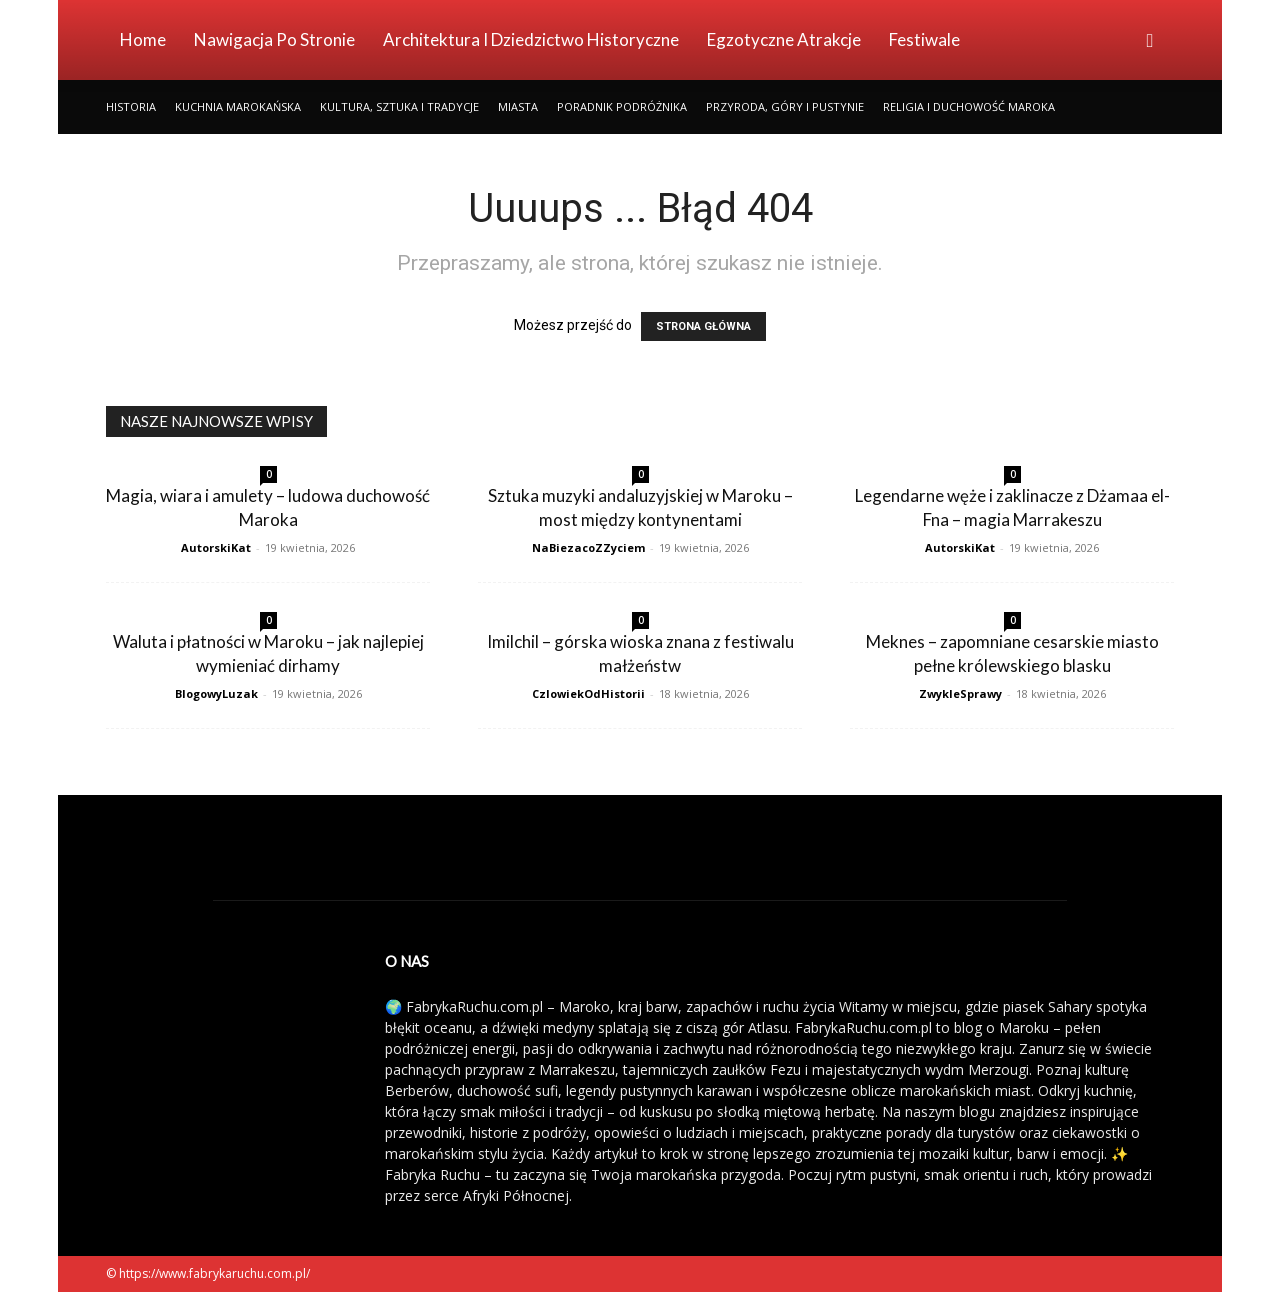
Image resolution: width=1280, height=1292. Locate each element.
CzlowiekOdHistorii (588, 693)
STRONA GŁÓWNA (703, 326)
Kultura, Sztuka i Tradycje (399, 106)
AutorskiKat (216, 547)
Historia (131, 106)
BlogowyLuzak (216, 693)
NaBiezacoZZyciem (588, 547)
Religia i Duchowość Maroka (969, 106)
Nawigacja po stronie (274, 39)
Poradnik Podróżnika (622, 106)
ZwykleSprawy (960, 693)
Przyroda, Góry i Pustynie (785, 106)
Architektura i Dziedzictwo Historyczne (531, 39)
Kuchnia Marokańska (238, 106)
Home (143, 39)
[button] (1150, 41)
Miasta (518, 106)
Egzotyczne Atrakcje (784, 39)
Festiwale (924, 39)
